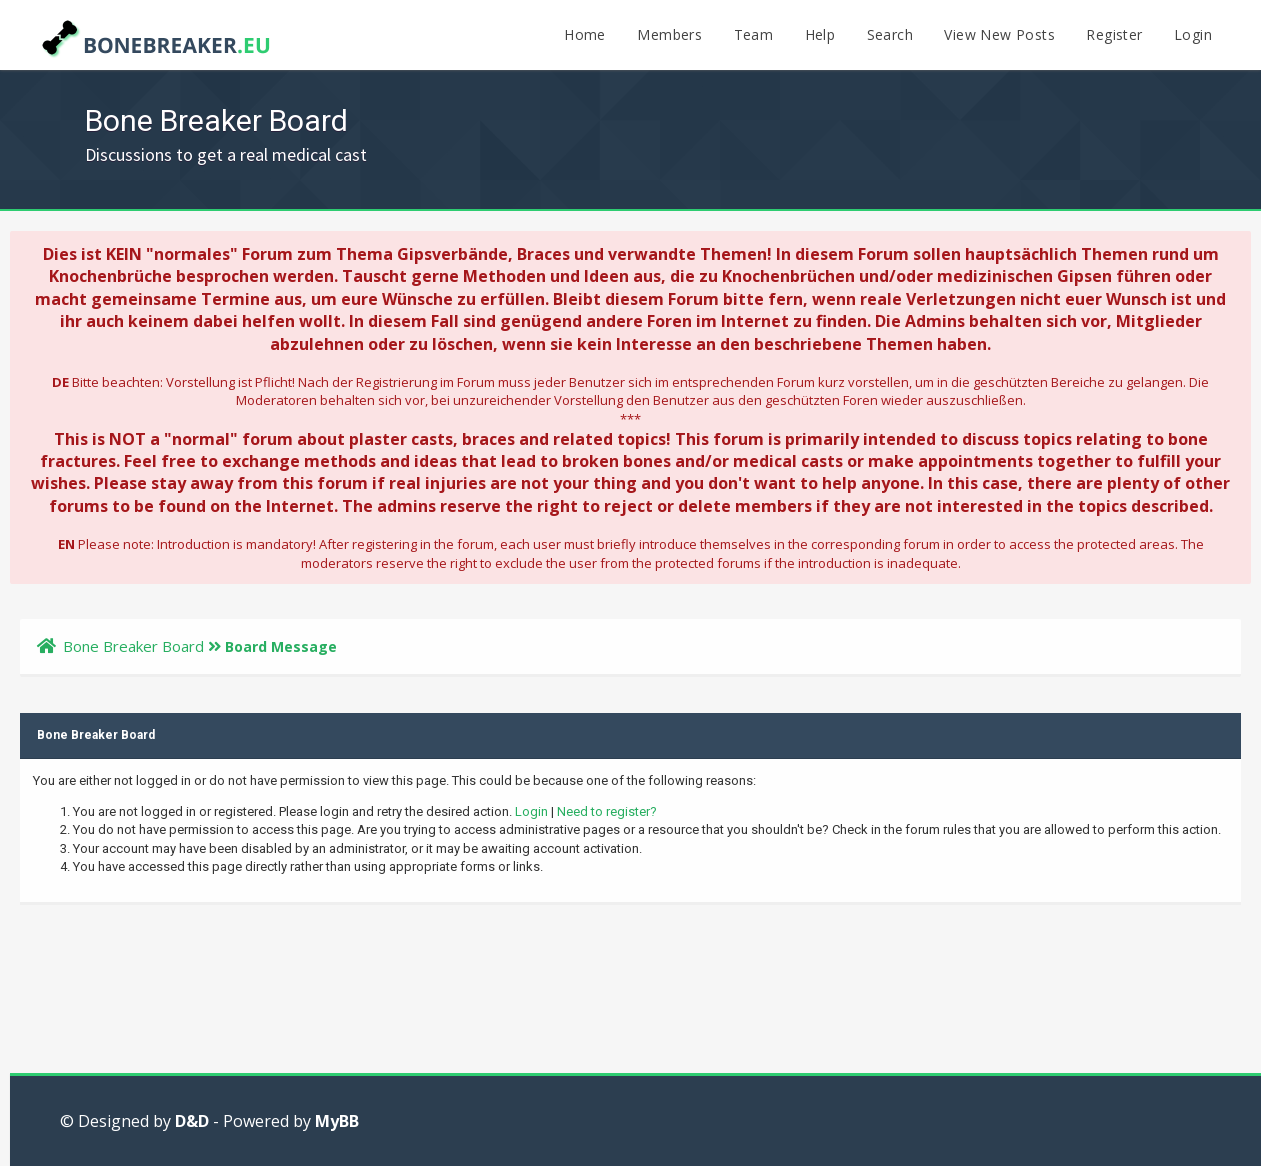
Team (754, 34)
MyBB (337, 1121)
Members (669, 34)
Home (585, 34)
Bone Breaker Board (133, 646)
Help (820, 34)
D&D (192, 1121)
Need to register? (607, 811)
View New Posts (999, 34)
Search (890, 34)
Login (1193, 34)
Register (1114, 34)
